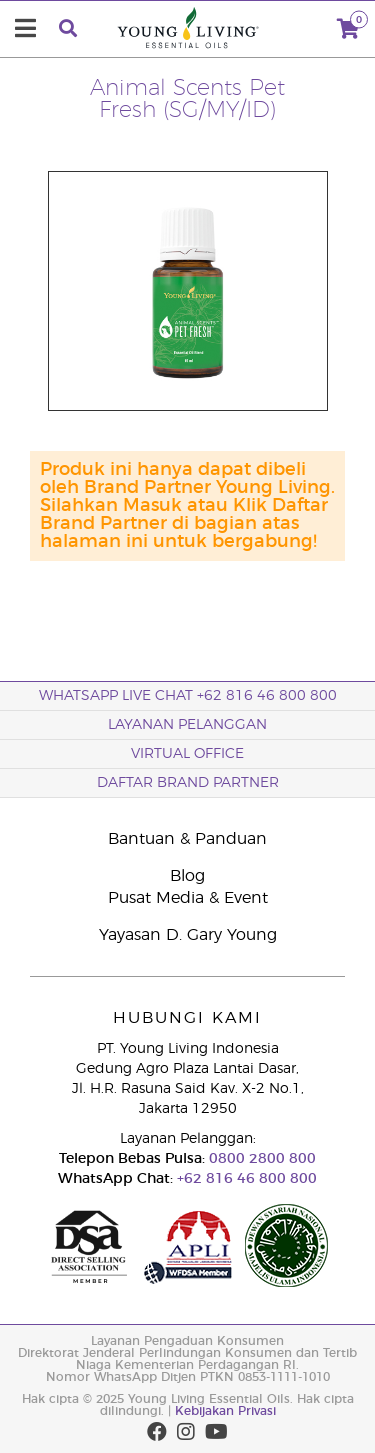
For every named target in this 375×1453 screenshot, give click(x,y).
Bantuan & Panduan (187, 839)
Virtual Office (187, 754)
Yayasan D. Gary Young (188, 935)
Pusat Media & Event (188, 898)
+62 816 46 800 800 (245, 1179)
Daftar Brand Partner (188, 783)
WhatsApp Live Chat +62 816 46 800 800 (188, 696)
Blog (187, 876)
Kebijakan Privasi (225, 1411)
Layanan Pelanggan (187, 725)
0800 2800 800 (260, 1159)
